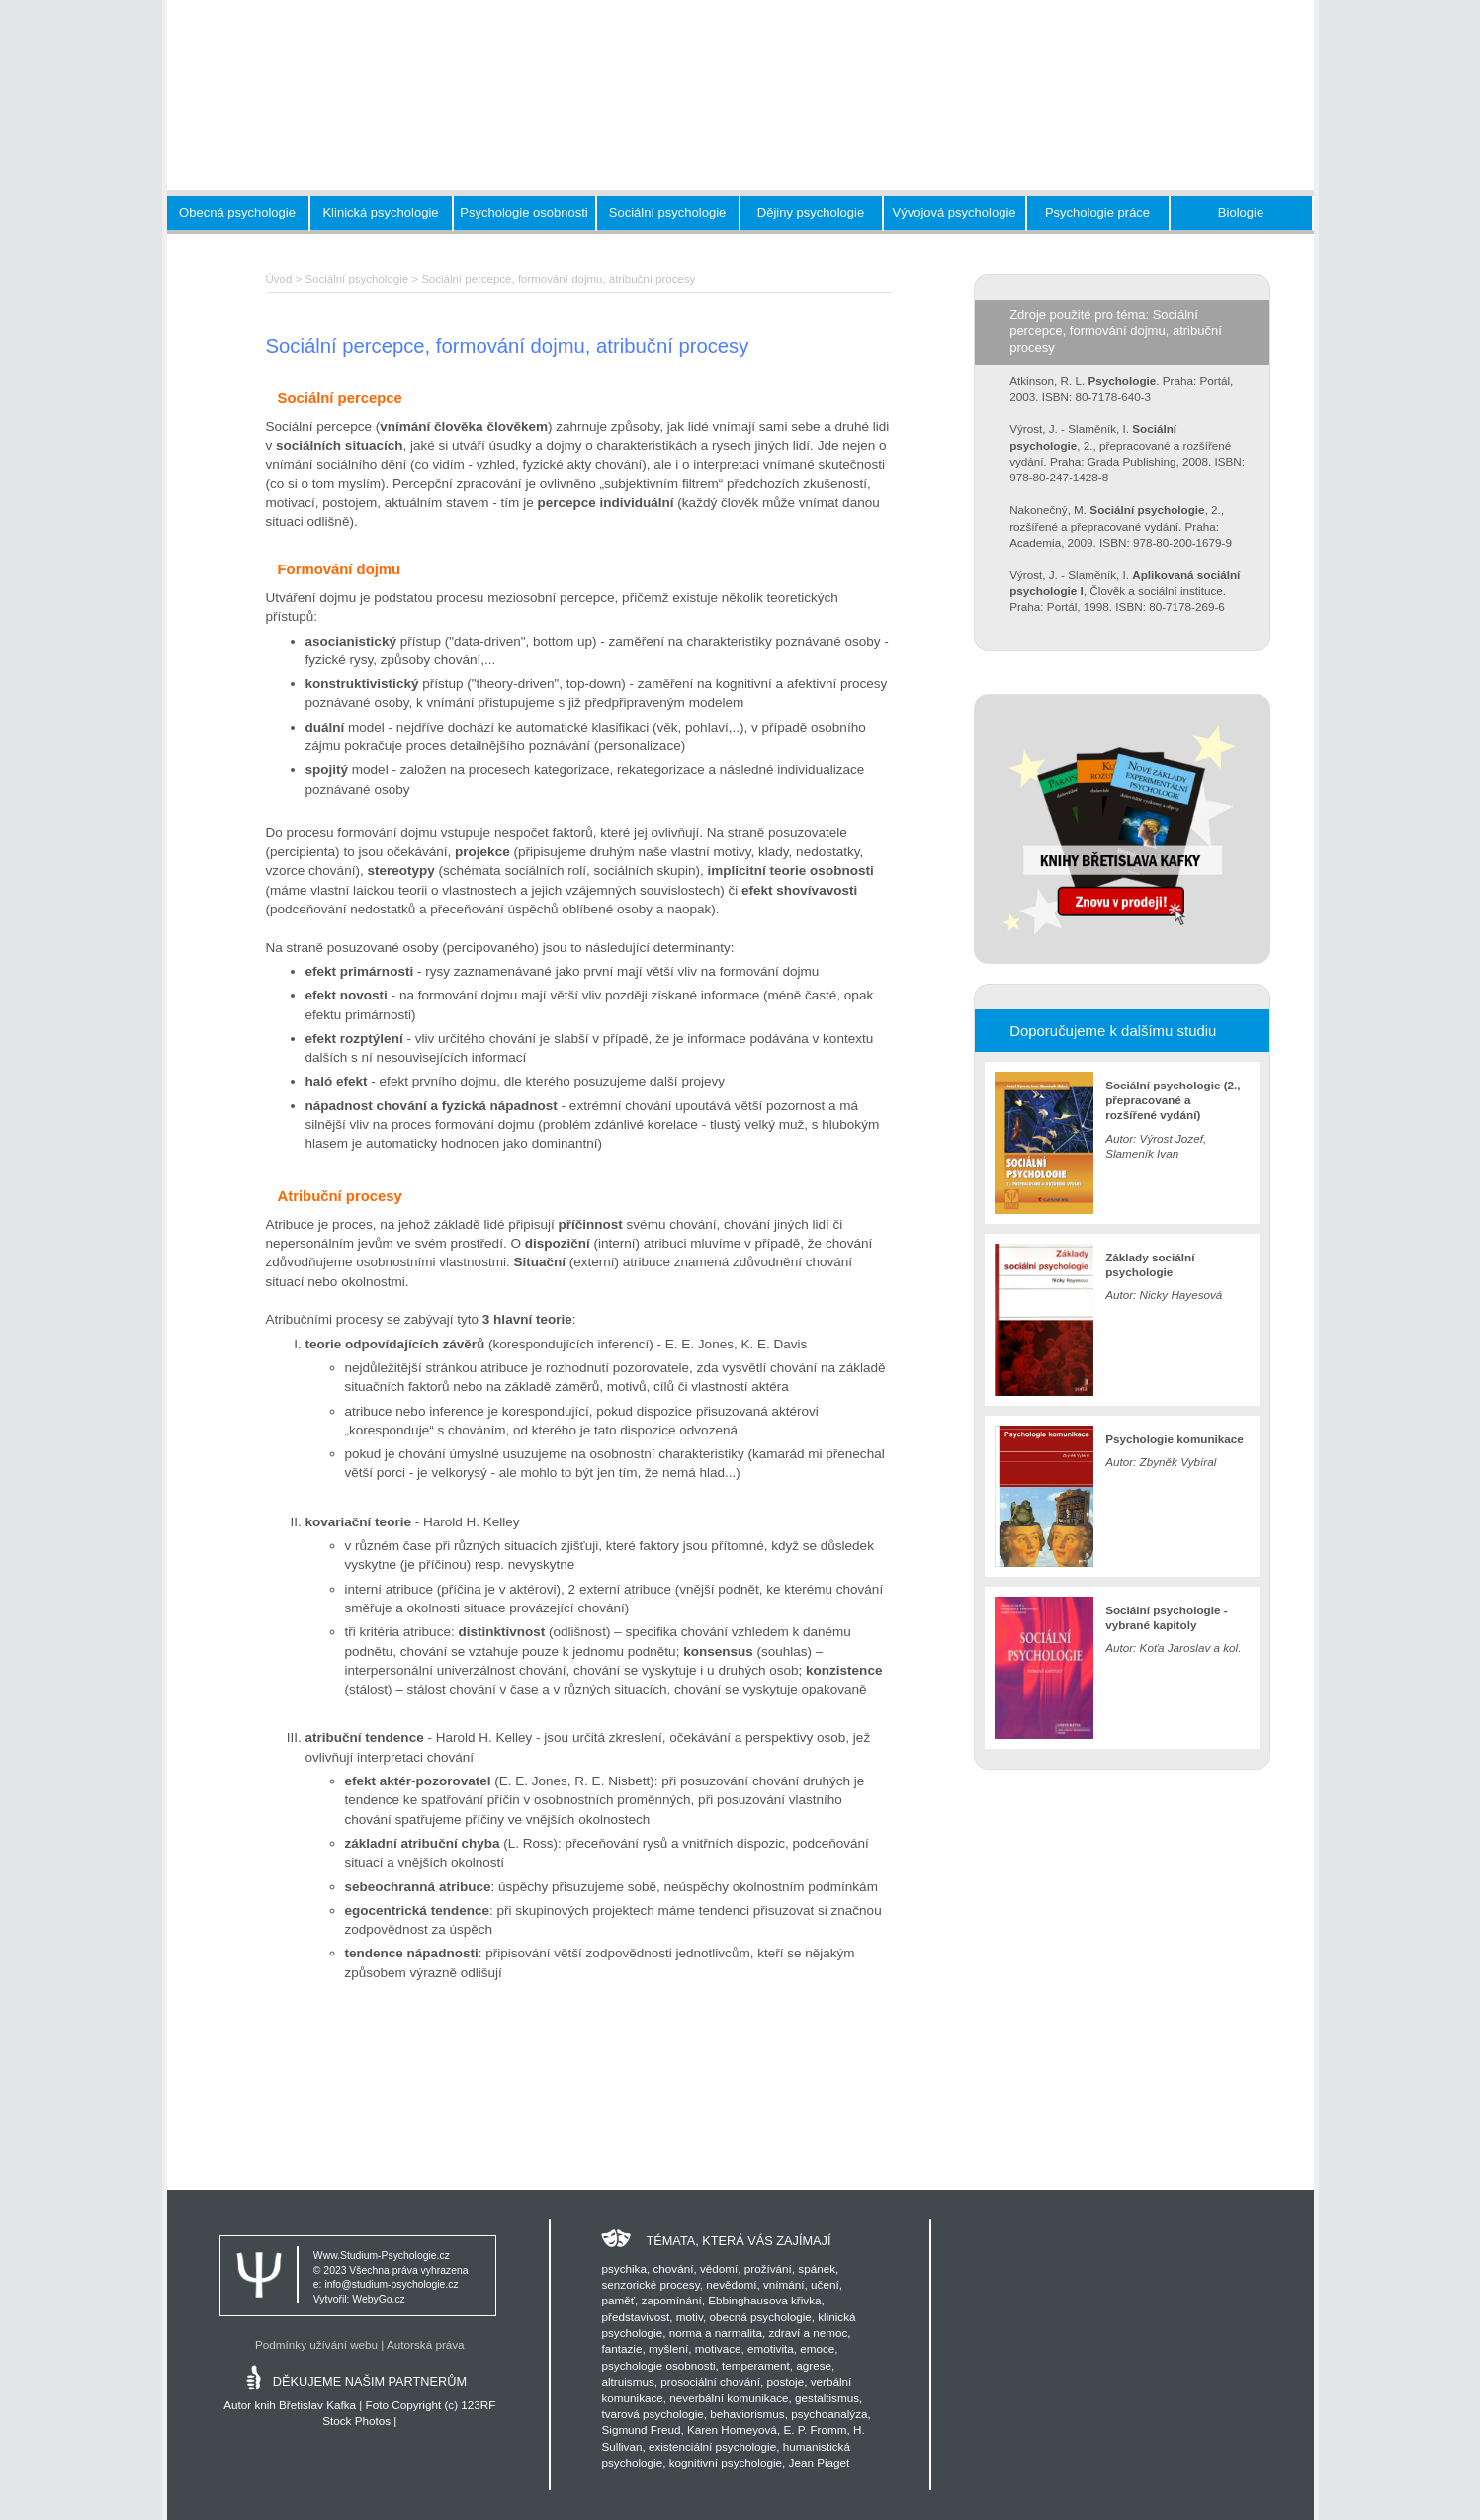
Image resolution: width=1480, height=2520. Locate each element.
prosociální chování (710, 2381)
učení (825, 2284)
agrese (813, 2365)
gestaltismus (827, 2397)
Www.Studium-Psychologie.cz (381, 2255)
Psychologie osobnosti (523, 212)
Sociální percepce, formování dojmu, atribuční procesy (558, 279)
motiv (689, 2316)
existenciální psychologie (712, 2446)
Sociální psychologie (668, 212)
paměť (618, 2300)
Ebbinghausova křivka (764, 2300)
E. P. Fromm (814, 2429)
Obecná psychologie (237, 212)
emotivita (770, 2348)
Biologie (1240, 212)
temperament (756, 2365)
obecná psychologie (760, 2316)
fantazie (621, 2348)
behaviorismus (747, 2413)
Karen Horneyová (732, 2429)
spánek (816, 2268)
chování (673, 2268)
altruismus (627, 2381)
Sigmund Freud (640, 2429)
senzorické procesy (650, 2284)
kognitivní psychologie (725, 2462)
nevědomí (731, 2284)
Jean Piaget (819, 2462)
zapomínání (672, 2300)
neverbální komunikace (728, 2397)
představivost (635, 2316)
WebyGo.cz (378, 2299)
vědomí (719, 2268)
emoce (817, 2348)
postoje (785, 2381)
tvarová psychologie (652, 2413)
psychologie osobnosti (658, 2365)
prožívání (768, 2268)
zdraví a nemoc (807, 2332)
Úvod (279, 279)
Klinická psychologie (380, 212)
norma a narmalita (715, 2332)
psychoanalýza (829, 2413)
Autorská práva (426, 2344)
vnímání (784, 2284)
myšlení (668, 2348)
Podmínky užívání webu (316, 2344)
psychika (623, 2268)
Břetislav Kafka (317, 2404)
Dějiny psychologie (810, 212)
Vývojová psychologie (953, 212)
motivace (718, 2348)
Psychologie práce (1097, 212)
